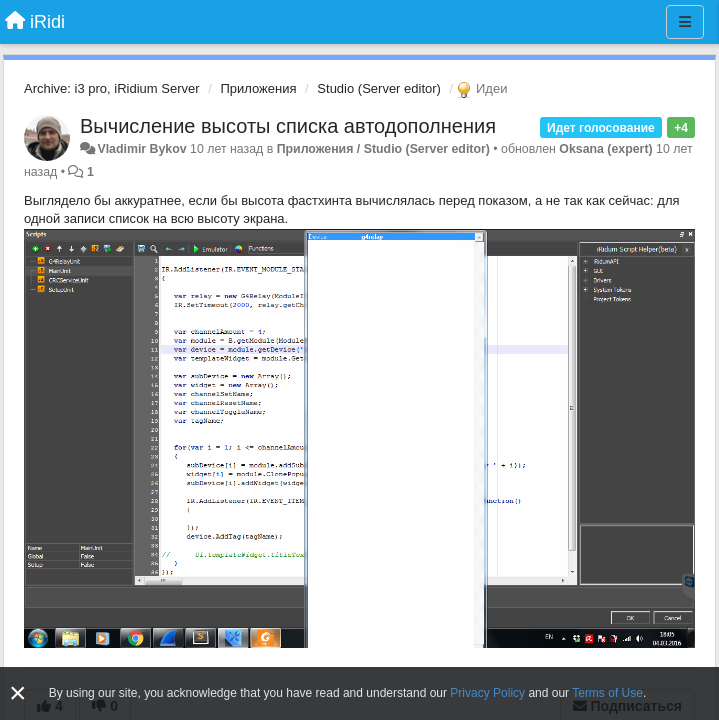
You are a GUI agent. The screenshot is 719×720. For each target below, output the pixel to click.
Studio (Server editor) (379, 88)
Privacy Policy (487, 693)
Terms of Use (607, 693)
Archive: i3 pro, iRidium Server (112, 88)
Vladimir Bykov (141, 149)
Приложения (258, 88)
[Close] (18, 693)
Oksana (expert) (605, 149)
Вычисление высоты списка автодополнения (288, 126)
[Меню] (685, 22)
